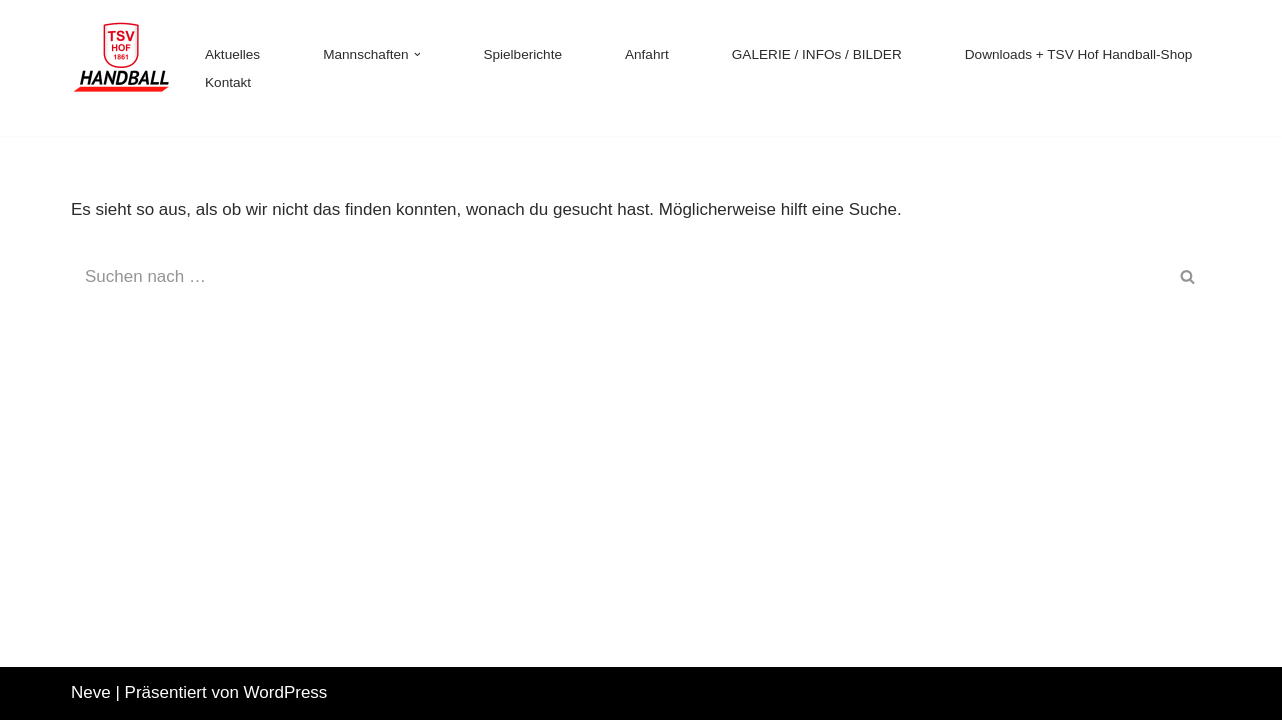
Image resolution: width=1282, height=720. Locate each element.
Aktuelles (232, 54)
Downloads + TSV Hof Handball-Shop (1079, 54)
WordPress (286, 692)
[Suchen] (618, 277)
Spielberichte (522, 54)
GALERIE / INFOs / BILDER (817, 54)
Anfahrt (647, 54)
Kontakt (228, 82)
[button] (417, 54)
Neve (91, 692)
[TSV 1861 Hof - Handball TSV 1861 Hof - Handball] (121, 68)
